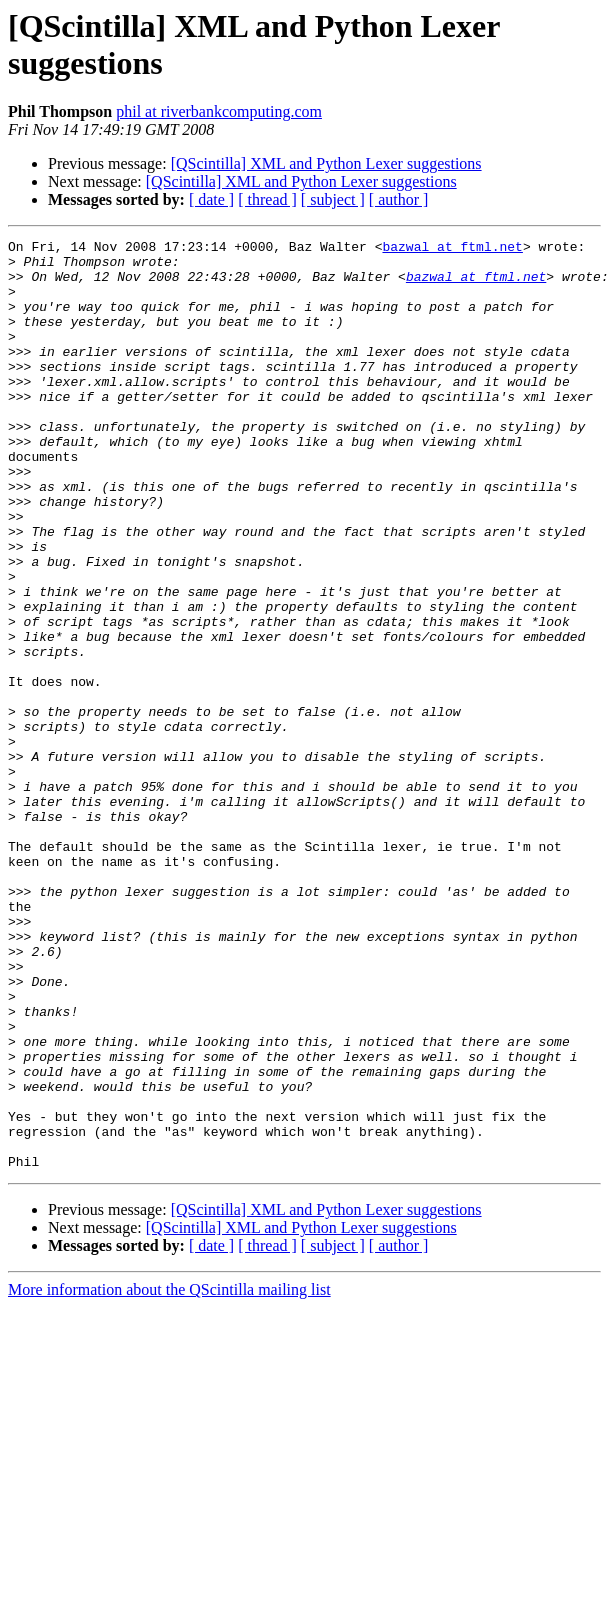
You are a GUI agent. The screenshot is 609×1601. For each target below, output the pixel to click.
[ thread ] (267, 199)
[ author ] (399, 199)
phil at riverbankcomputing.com (219, 111)
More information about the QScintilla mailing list (169, 1475)
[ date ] (211, 199)
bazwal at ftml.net (452, 249)
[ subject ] (333, 199)
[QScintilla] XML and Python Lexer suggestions (326, 163)
